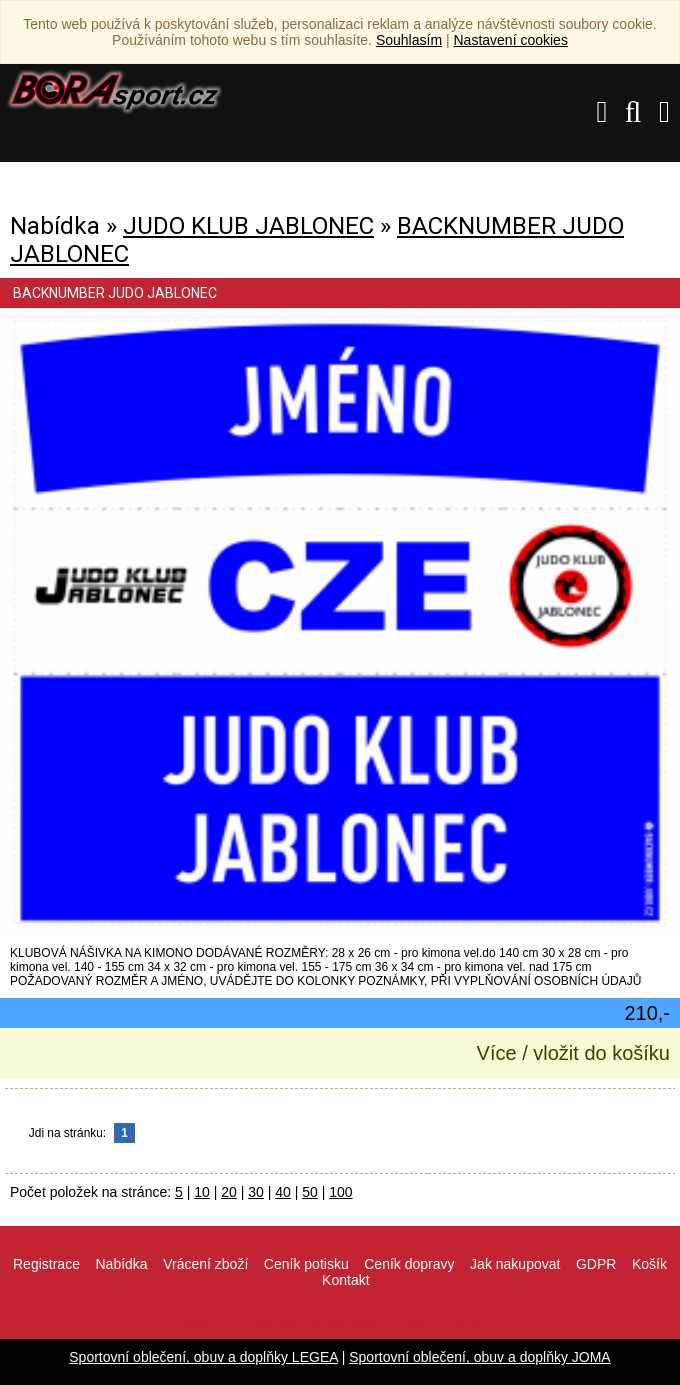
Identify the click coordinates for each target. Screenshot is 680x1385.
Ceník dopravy (409, 1264)
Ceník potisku (306, 1264)
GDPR (596, 1264)
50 (310, 1192)
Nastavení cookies (510, 40)
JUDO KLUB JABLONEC (248, 226)
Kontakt (345, 1280)
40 (283, 1192)
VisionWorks (471, 1323)
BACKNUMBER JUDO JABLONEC (115, 293)
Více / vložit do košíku (573, 1053)
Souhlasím (409, 40)
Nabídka (121, 1264)
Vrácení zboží (205, 1264)
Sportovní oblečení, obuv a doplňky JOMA (479, 1357)
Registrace (46, 1264)
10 (202, 1192)
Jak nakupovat (515, 1264)
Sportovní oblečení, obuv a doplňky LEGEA (203, 1357)
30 (256, 1192)
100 (340, 1192)
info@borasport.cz (354, 1323)
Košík (649, 1264)
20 (229, 1192)
